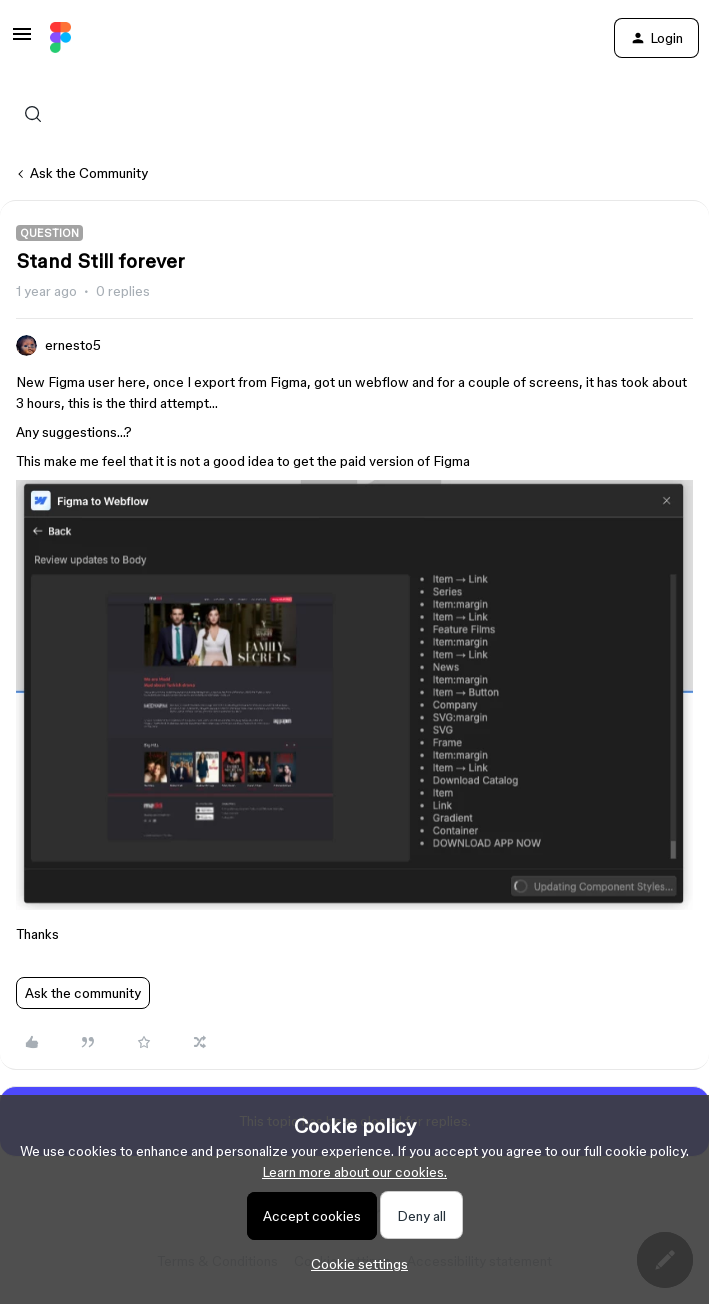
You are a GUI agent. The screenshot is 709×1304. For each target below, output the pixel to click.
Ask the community (83, 993)
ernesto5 (73, 345)
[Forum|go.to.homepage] (60, 38)
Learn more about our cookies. (354, 1172)
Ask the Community (89, 173)
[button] (22, 41)
